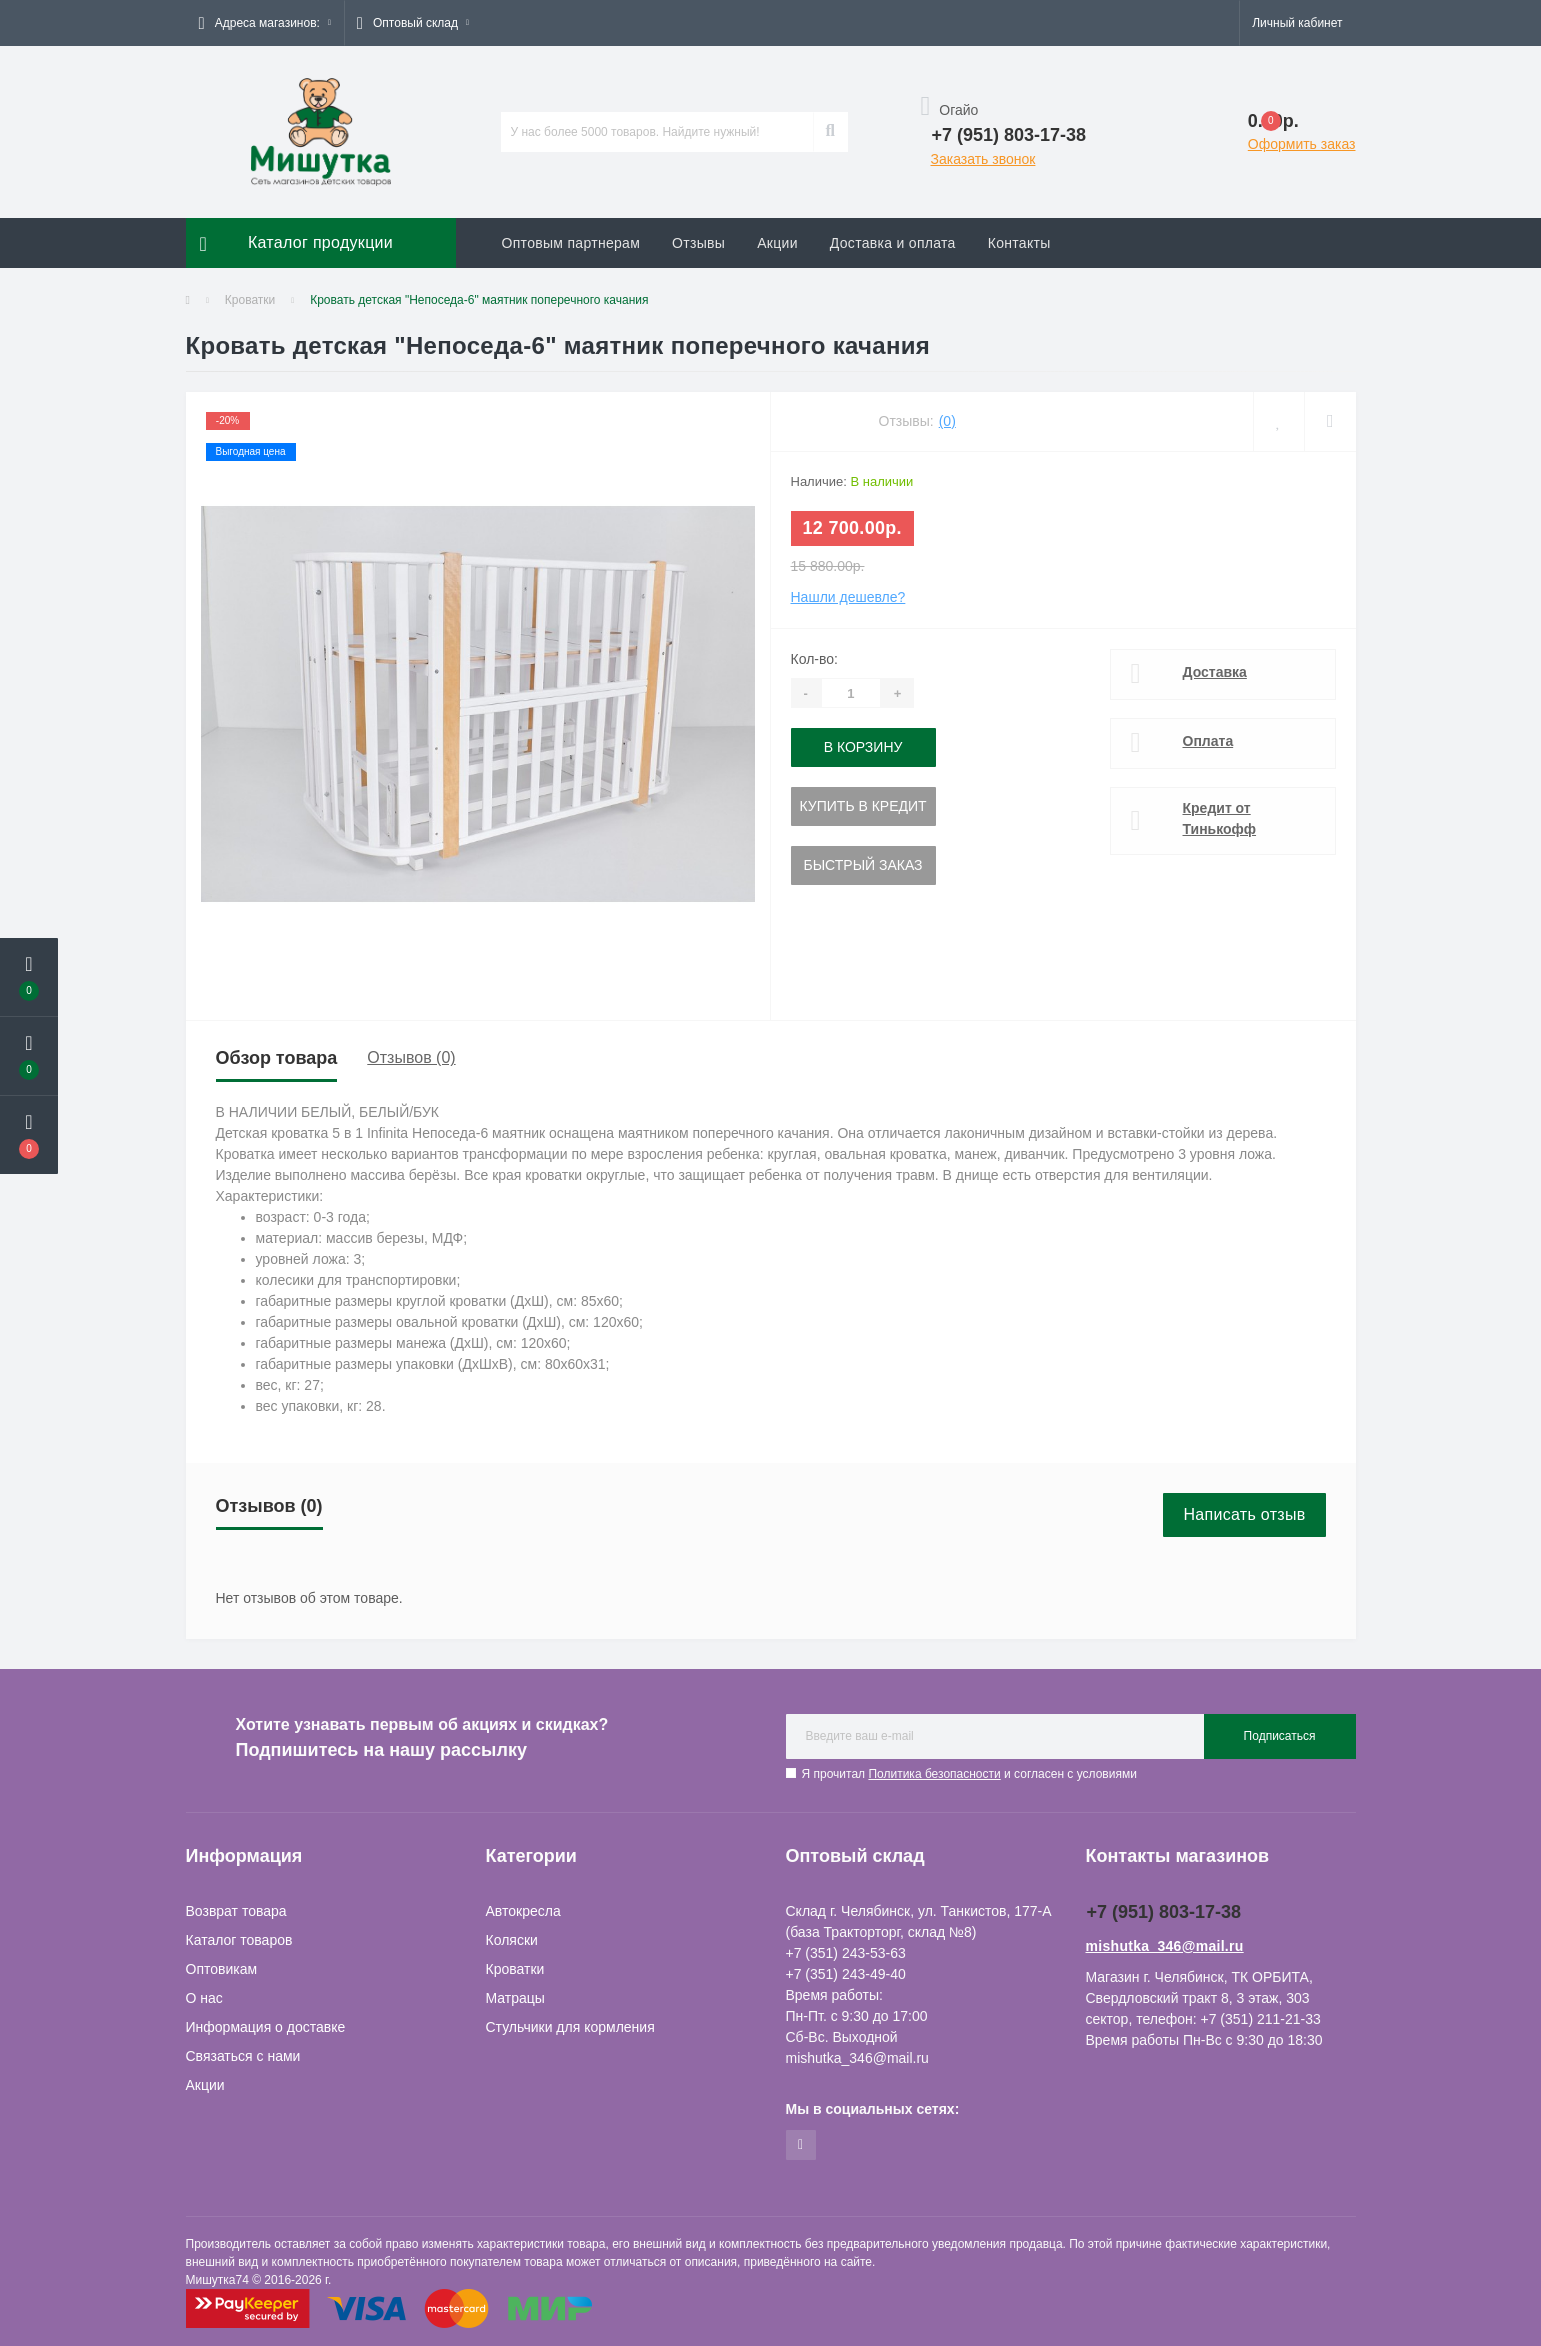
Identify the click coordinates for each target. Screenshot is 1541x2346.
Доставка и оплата (893, 243)
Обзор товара (277, 1058)
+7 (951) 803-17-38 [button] (1164, 1912)
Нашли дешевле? (848, 597)
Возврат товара (236, 1911)
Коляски (512, 1940)
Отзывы (698, 243)
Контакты (1019, 243)
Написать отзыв (1244, 1514)
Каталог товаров (239, 1940)
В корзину (863, 747)
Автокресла (523, 1911)
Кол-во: (814, 659)
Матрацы (515, 1998)
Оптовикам (222, 1969)
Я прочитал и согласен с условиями (969, 1774)
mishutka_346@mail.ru (1165, 1946)
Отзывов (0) (411, 1057)
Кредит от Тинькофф (1220, 818)
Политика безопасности (934, 1774)
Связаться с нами (243, 2056)
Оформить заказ (1302, 144)
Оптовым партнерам (571, 243)
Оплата (1208, 741)
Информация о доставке (266, 2027)
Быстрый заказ (863, 865)
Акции (777, 243)
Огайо (950, 110)
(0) (947, 421)
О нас (204, 1998)
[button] (265, 23)
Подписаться (1280, 1736)
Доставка (1215, 672)
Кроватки (250, 300)
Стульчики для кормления (570, 2027)
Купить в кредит (863, 806)
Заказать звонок (983, 159)
